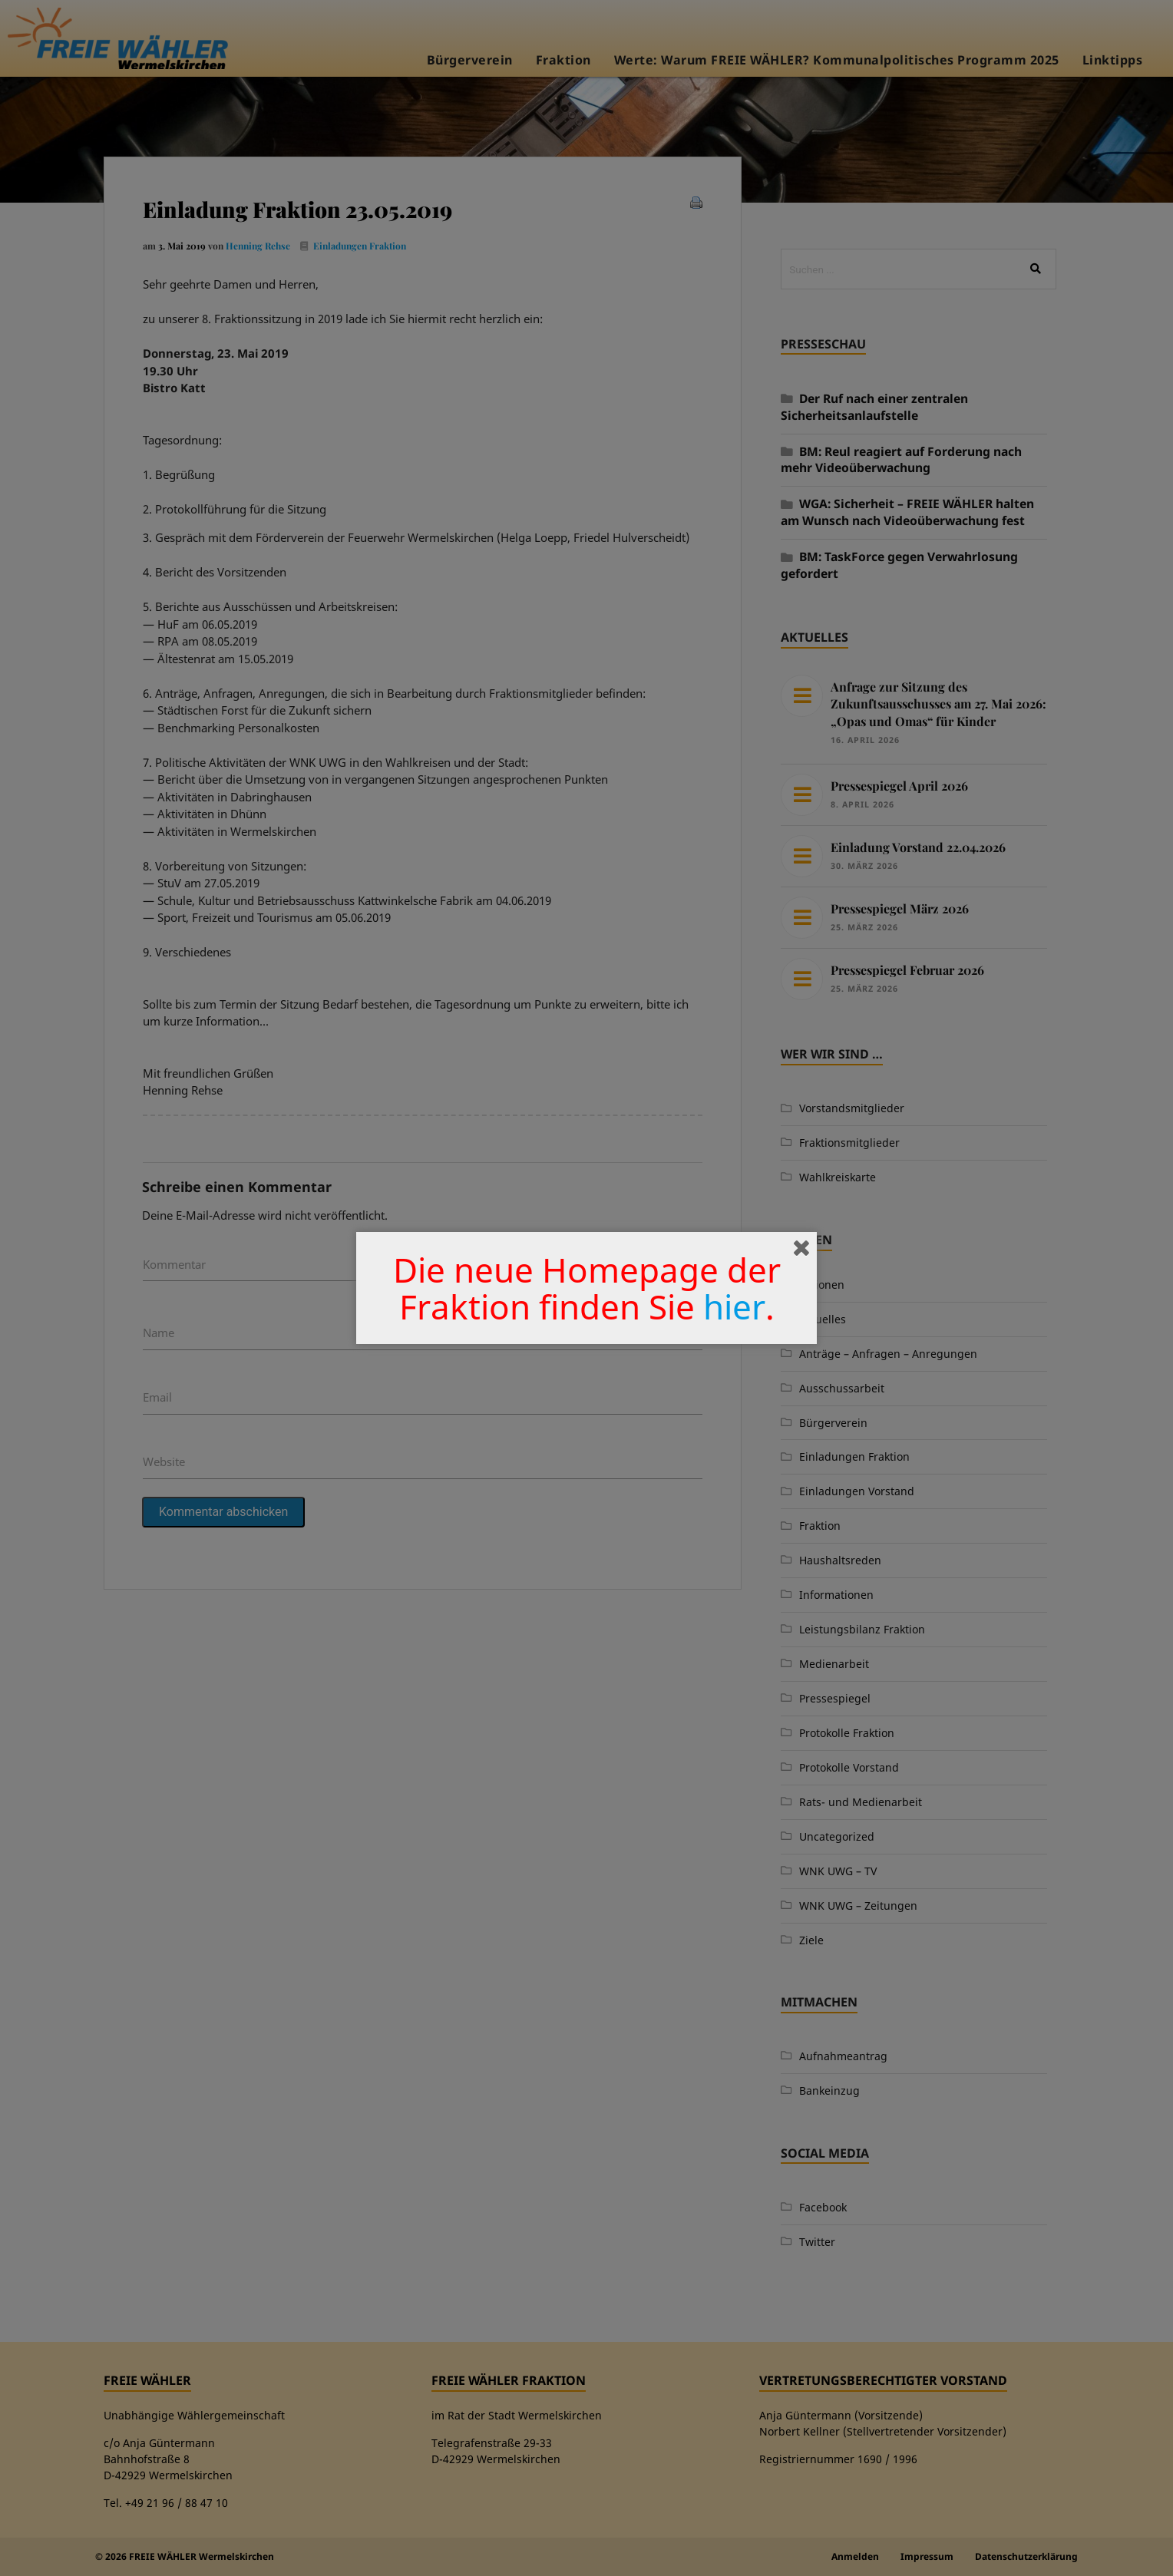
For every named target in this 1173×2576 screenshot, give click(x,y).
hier (734, 1306)
